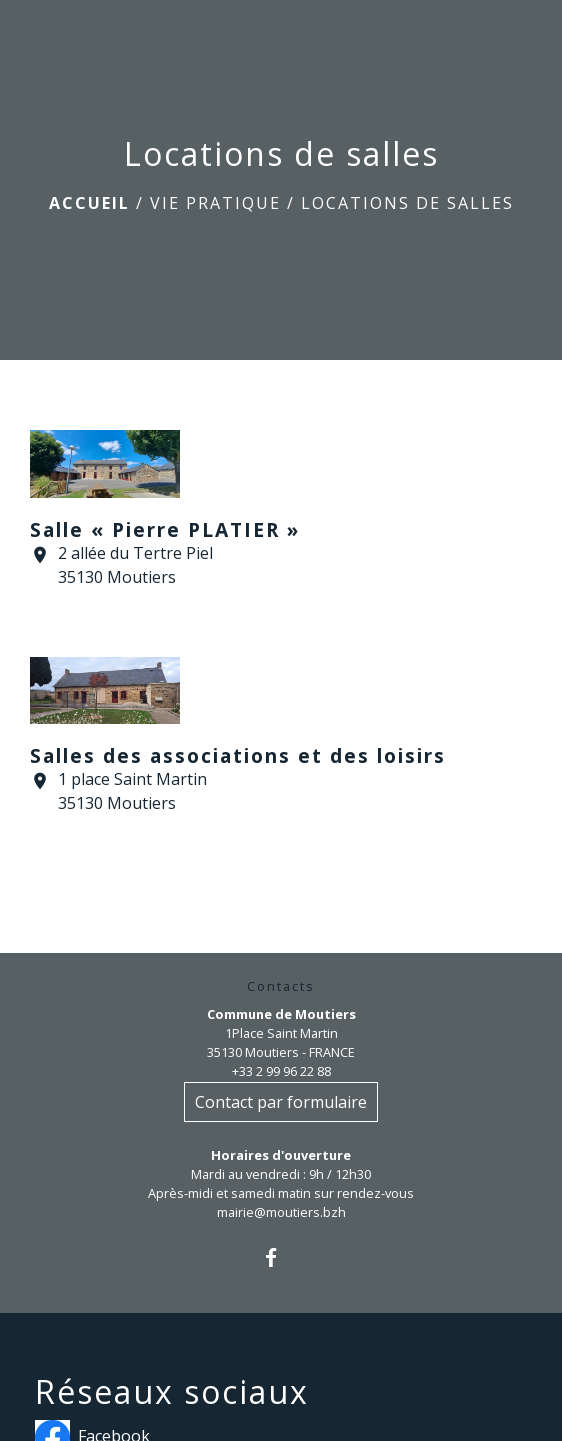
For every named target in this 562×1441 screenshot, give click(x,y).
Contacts (281, 986)
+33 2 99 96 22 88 (281, 1071)
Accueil (89, 203)
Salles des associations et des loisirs (238, 755)
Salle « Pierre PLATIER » (165, 529)
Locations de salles (407, 203)
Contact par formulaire (281, 1102)
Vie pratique (215, 203)
